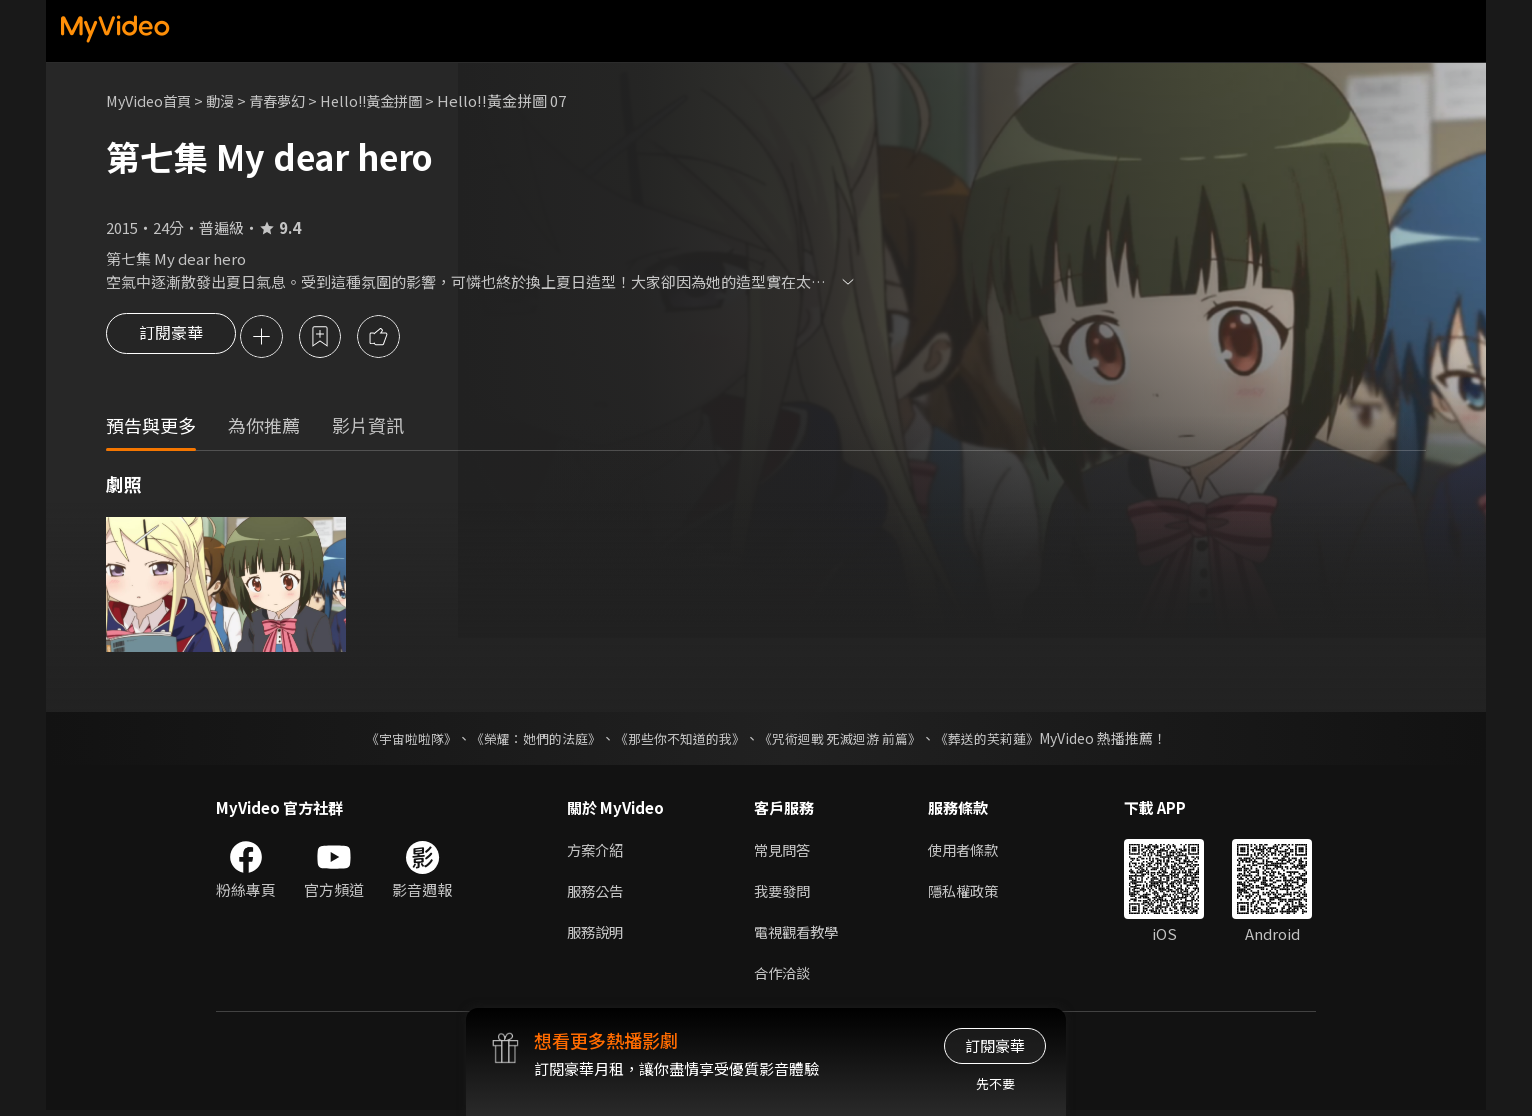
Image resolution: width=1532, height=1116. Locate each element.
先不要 (995, 1083)
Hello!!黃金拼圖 (387, 100)
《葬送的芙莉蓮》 (1006, 740)
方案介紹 (597, 851)
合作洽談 (784, 977)
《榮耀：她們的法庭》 (524, 740)
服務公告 (597, 893)
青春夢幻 (287, 100)
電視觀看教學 (799, 935)
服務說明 (597, 935)
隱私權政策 (971, 893)
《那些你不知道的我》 (678, 740)
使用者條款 (971, 851)
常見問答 (784, 851)
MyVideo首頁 (151, 100)
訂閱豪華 (171, 338)
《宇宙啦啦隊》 (391, 740)
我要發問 (784, 893)
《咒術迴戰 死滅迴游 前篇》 (849, 740)
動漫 (227, 100)
